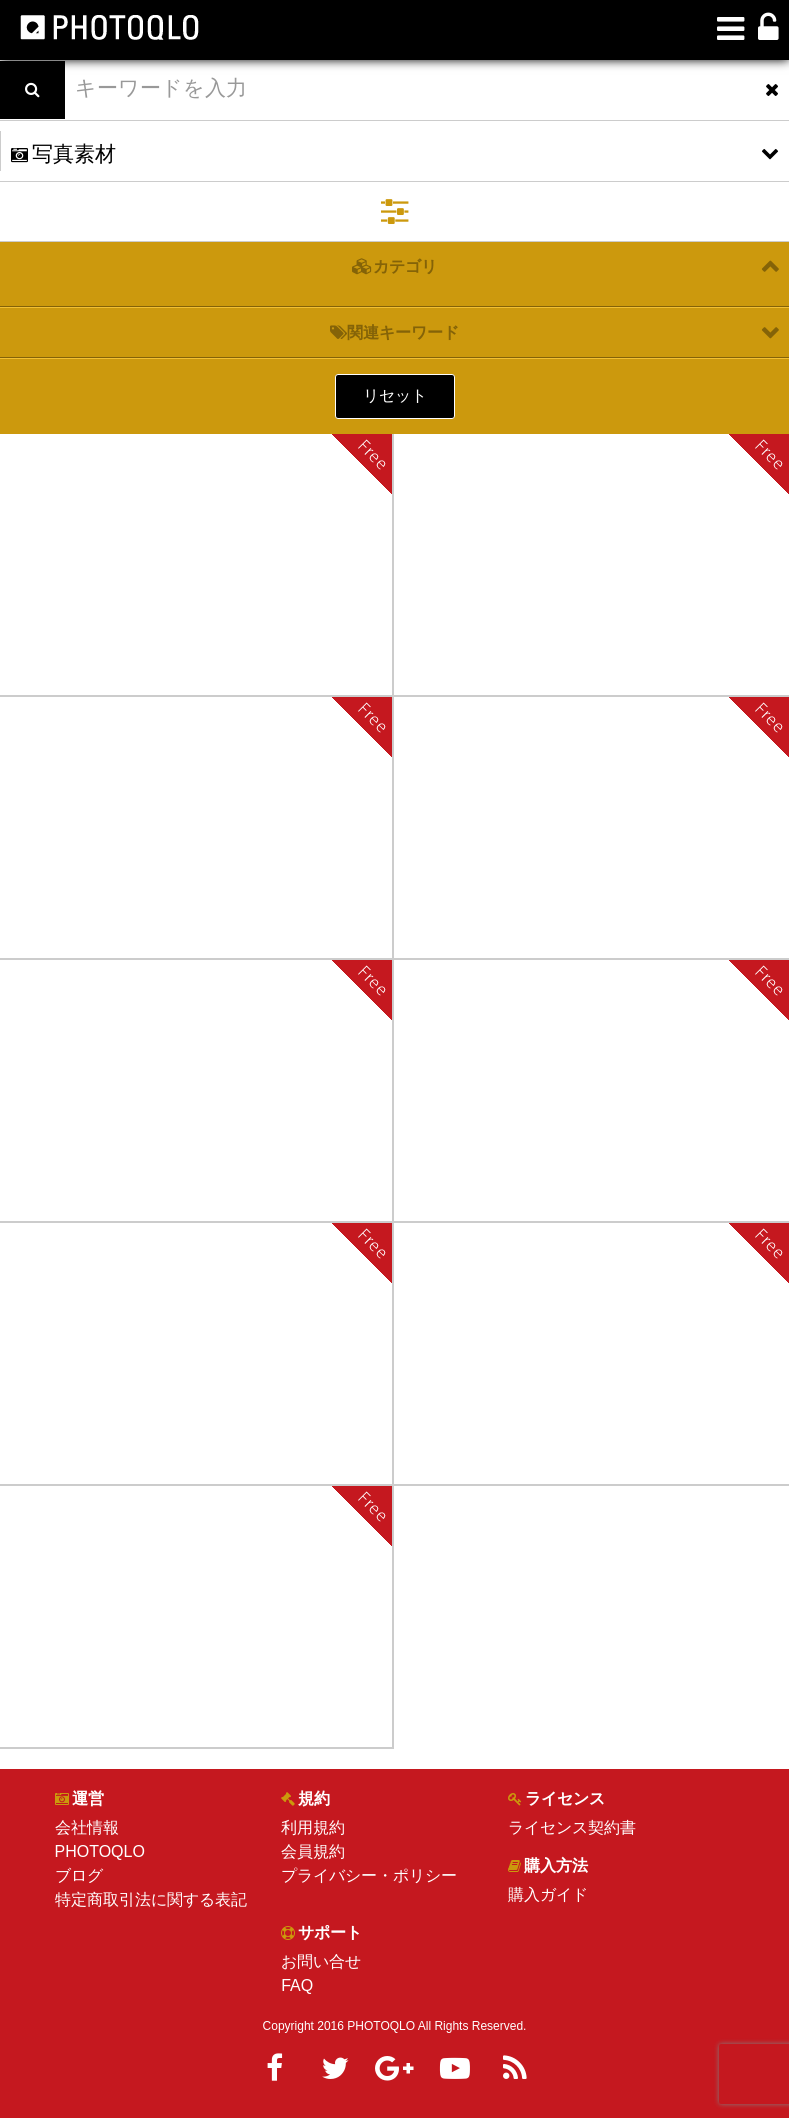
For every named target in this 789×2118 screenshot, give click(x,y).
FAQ (297, 1985)
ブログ (79, 1875)
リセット (395, 395)
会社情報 (87, 1827)
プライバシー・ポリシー (369, 1875)
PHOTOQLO (100, 1851)
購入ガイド (548, 1894)
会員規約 (313, 1851)
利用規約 (313, 1827)
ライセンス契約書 (572, 1827)
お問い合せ (321, 1961)
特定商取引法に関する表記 (151, 1899)
